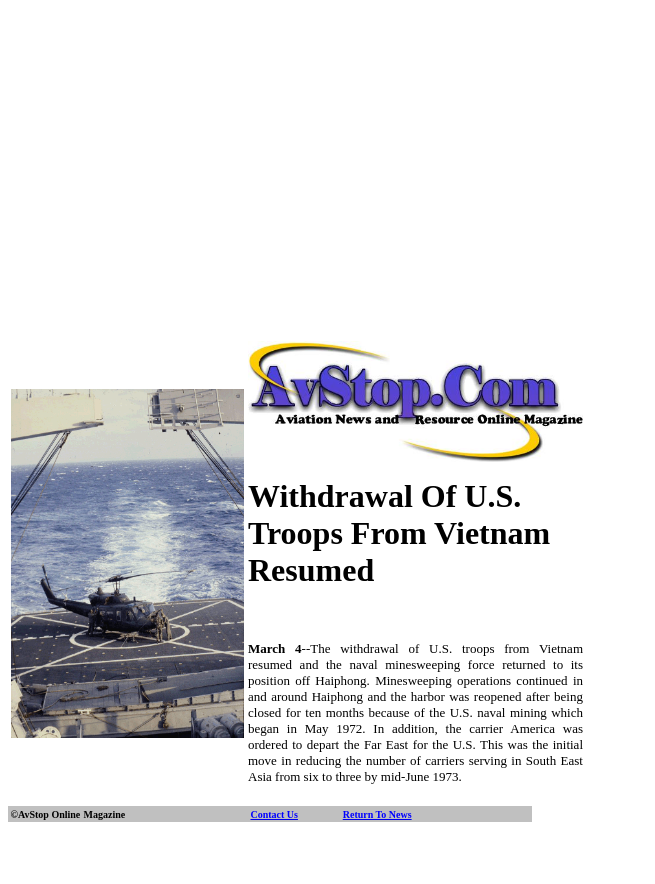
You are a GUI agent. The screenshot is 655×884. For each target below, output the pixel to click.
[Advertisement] (331, 148)
